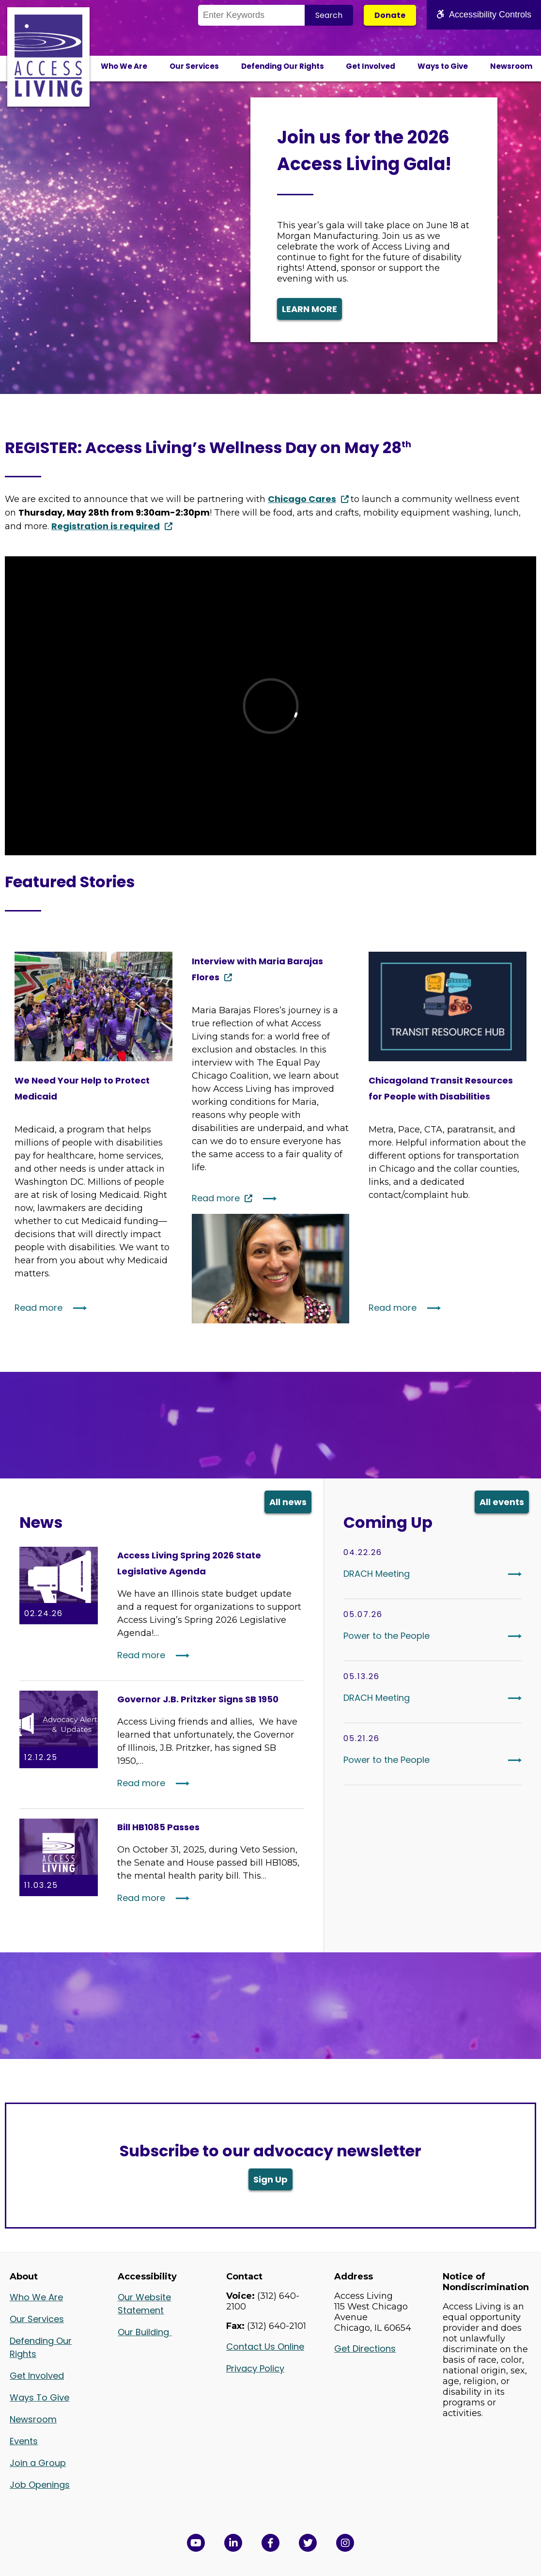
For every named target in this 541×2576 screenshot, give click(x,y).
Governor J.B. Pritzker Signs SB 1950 (197, 1699)
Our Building (144, 2332)
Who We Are (124, 66)
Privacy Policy (255, 2368)
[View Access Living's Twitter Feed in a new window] (308, 2543)
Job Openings (40, 2485)
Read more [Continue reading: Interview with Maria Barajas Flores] (216, 1198)
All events (501, 1502)
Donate (389, 15)
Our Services (194, 66)
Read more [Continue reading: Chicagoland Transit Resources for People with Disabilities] (393, 1308)
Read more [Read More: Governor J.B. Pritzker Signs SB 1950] (141, 1783)
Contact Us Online (265, 2346)
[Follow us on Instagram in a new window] (345, 2543)
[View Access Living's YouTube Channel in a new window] (196, 2543)
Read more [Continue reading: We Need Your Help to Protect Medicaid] (38, 1308)
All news (288, 1502)
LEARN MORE (309, 309)
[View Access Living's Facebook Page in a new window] (270, 2543)
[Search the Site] (251, 15)
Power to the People (386, 1636)
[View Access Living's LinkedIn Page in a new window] (233, 2543)
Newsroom (511, 66)
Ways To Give (39, 2397)
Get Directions (365, 2348)
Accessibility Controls (483, 14)
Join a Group (38, 2463)
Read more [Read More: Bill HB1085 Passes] (141, 1898)
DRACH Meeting (376, 1574)
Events (24, 2441)
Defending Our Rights (282, 66)
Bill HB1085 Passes (158, 1827)
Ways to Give (442, 66)
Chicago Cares (302, 499)
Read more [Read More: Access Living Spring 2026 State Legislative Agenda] (141, 1655)
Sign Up (270, 2179)
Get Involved (370, 66)
